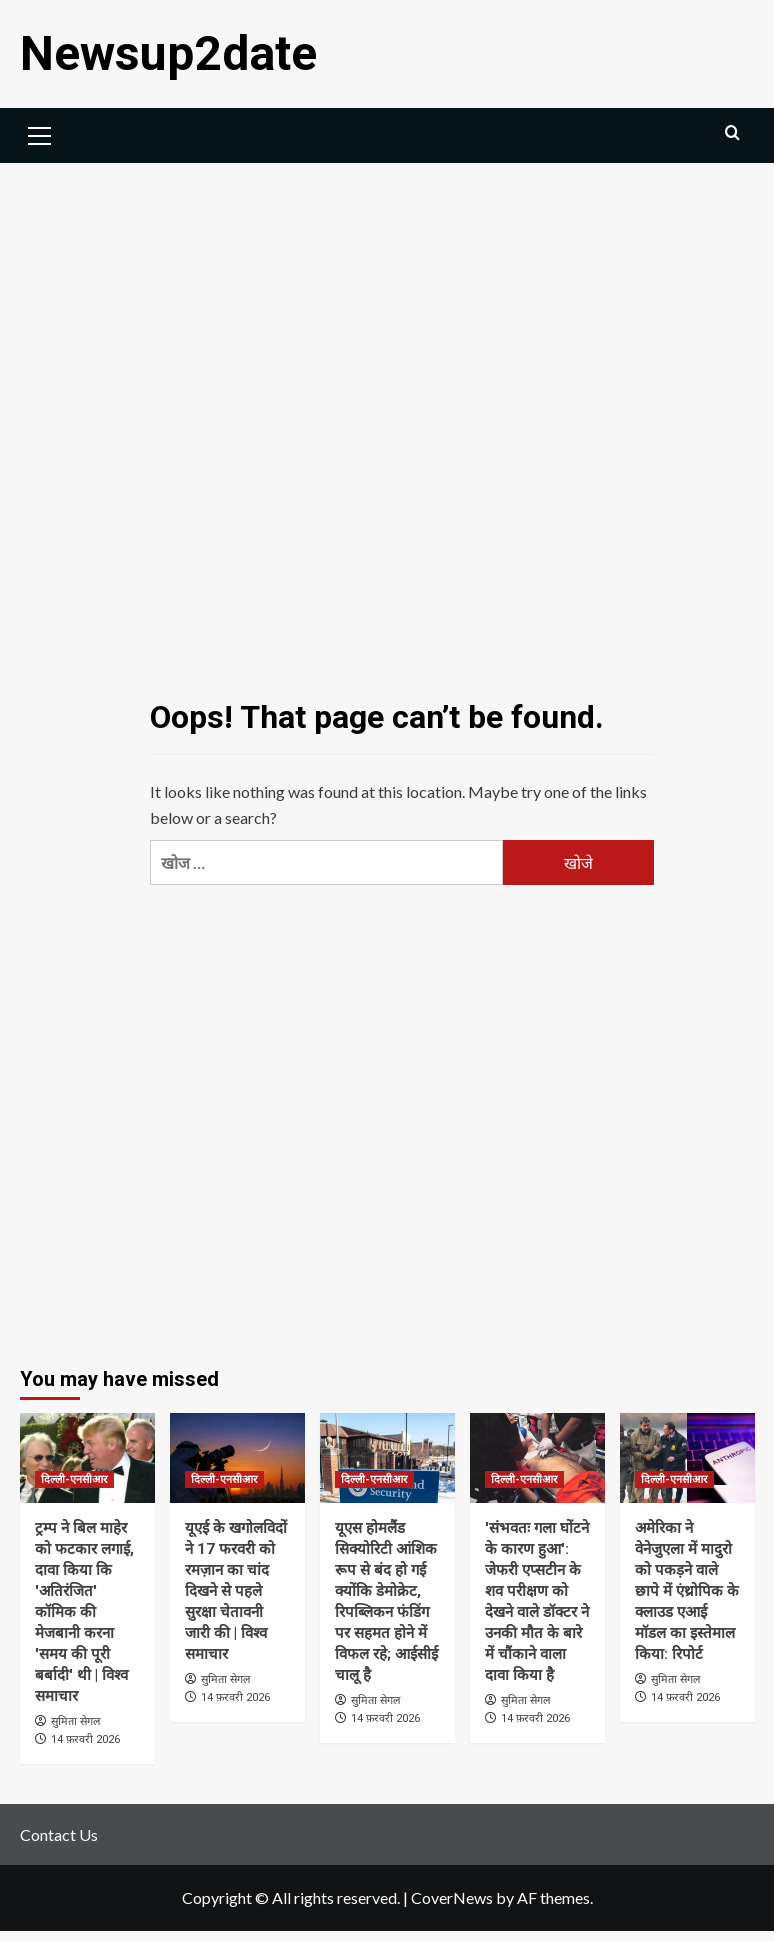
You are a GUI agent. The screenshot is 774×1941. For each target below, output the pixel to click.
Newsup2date (168, 53)
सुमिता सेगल (75, 1721)
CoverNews (452, 1897)
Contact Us (59, 1834)
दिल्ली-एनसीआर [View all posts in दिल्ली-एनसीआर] (74, 1479)
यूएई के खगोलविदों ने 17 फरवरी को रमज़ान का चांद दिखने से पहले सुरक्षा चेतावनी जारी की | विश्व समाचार (236, 1591)
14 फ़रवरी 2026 (85, 1739)
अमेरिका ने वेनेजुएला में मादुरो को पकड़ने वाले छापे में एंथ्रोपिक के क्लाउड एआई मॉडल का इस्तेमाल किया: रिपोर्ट (687, 1591)
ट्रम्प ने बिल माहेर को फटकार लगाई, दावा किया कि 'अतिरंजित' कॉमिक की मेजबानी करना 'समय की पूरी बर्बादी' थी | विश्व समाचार (84, 1612)
